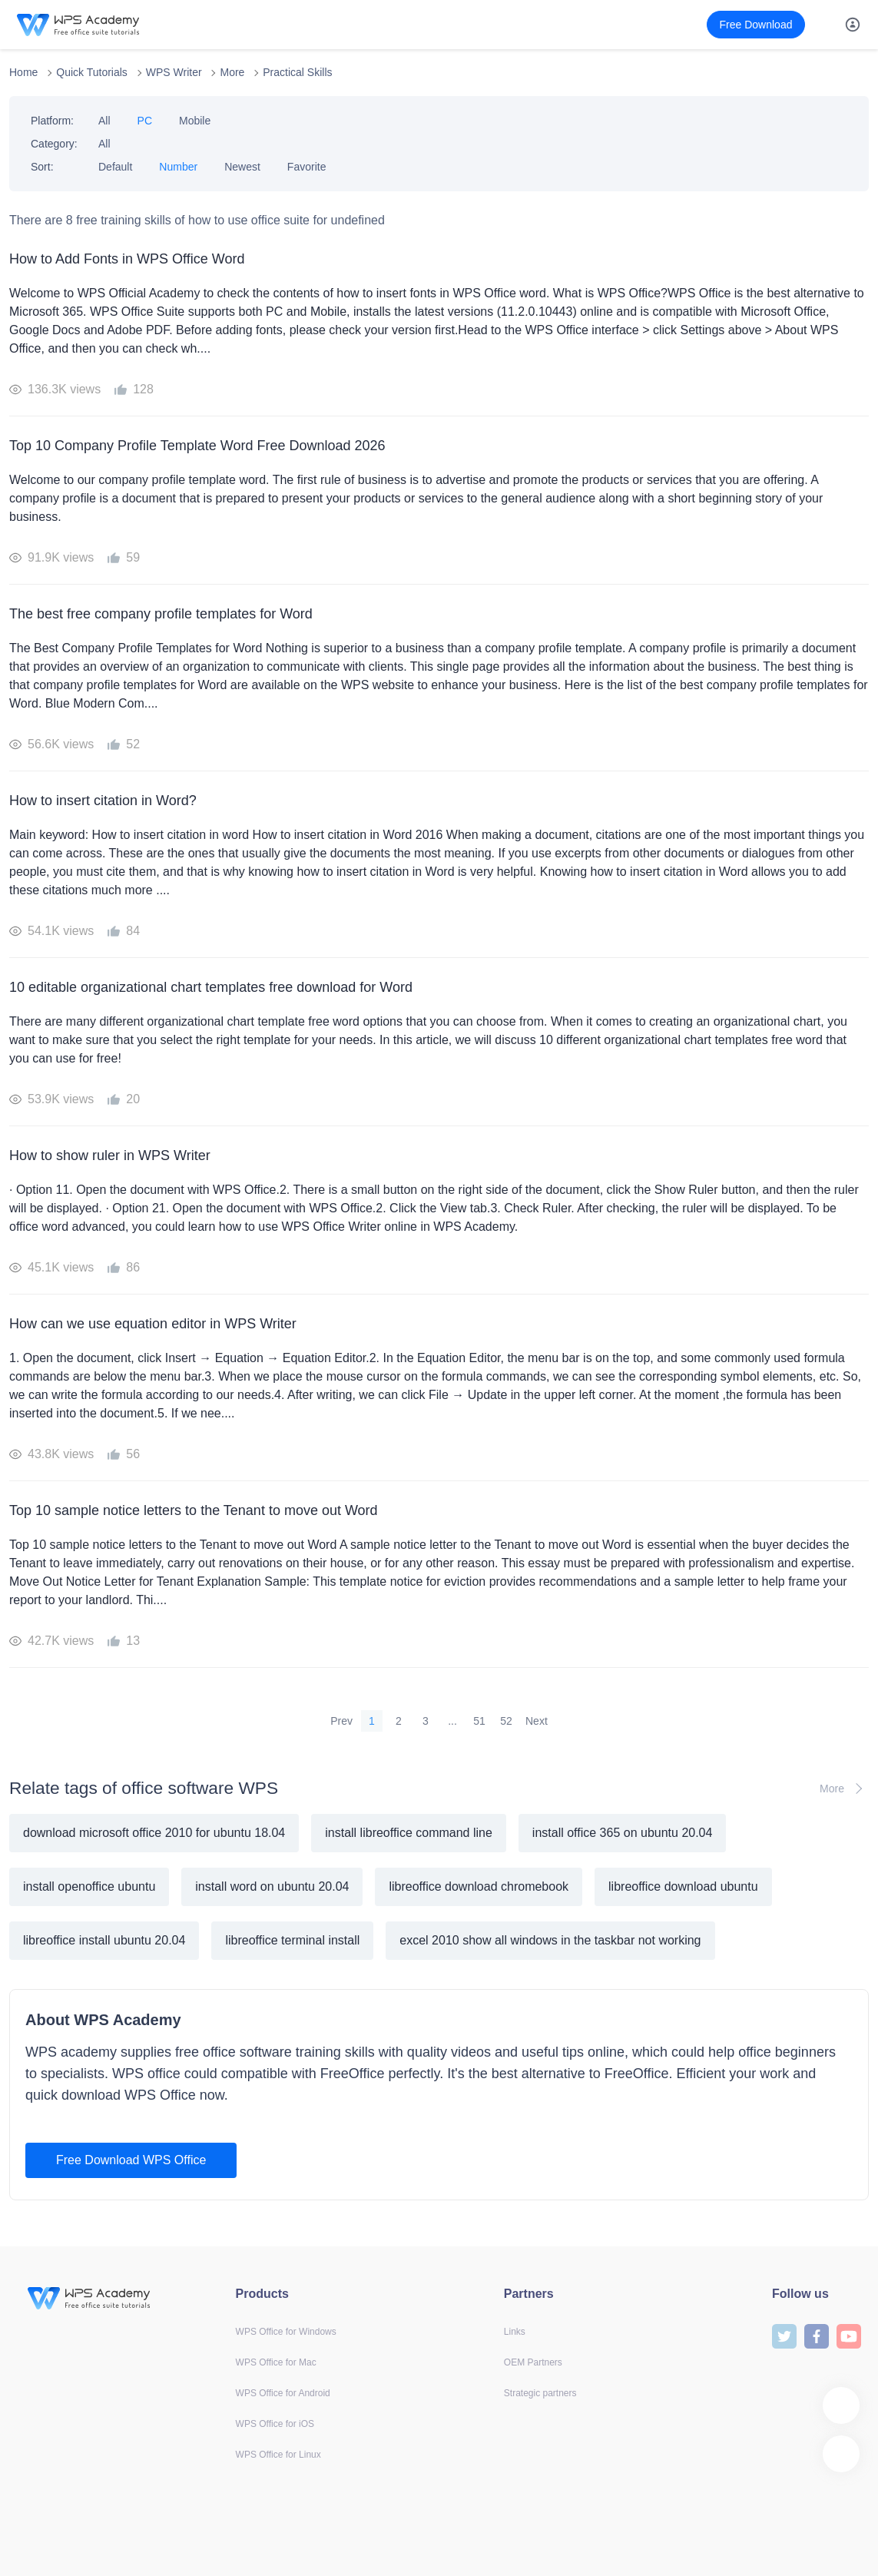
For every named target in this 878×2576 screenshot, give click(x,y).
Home (23, 72)
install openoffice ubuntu (89, 1886)
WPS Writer (174, 72)
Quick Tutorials (92, 72)
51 (479, 1721)
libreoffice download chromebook (478, 1886)
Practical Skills (297, 72)
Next (536, 1721)
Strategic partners (540, 2393)
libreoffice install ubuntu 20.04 (104, 1940)
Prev (341, 1721)
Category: (54, 144)
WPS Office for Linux (278, 2454)
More (232, 72)
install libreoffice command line (408, 1832)
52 (506, 1721)
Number (178, 167)
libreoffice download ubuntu (683, 1886)
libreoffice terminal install (292, 1940)
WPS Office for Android (283, 2393)
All (104, 120)
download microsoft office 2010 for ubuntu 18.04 (154, 1832)
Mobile (194, 120)
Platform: (52, 120)
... (452, 1721)
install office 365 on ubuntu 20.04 (622, 1832)
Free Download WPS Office (131, 2160)
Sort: (42, 167)
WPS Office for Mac (276, 2362)
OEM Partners (533, 2362)
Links (514, 2331)
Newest (242, 167)
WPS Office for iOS (275, 2424)
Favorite (306, 167)
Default (115, 167)
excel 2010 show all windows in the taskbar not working (550, 1940)
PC (144, 120)
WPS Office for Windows (286, 2331)
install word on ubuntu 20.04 (272, 1886)
